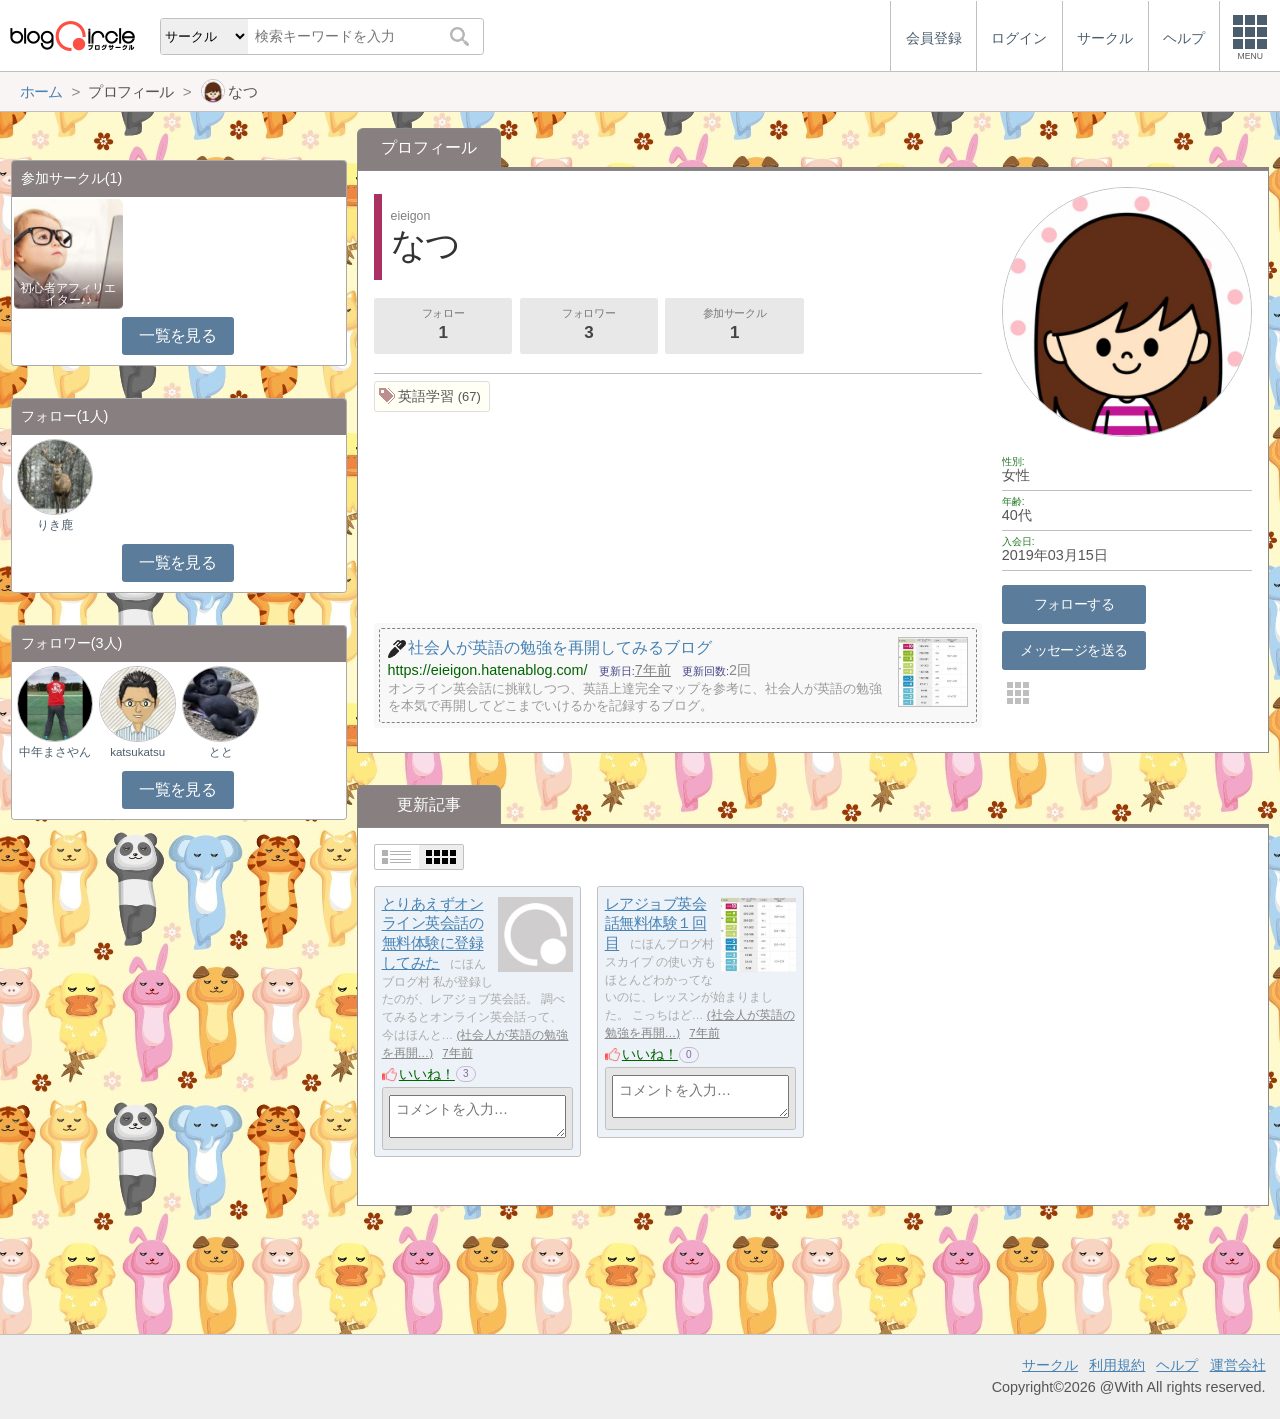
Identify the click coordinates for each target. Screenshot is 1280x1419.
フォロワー (589, 326)
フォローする (1074, 604)
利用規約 (1117, 1365)
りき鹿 (55, 525)
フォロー (443, 326)
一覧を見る (177, 335)
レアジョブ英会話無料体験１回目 (656, 923)
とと (221, 752)
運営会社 (1238, 1365)
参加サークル (735, 326)
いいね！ (427, 1074)
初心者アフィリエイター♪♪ (68, 294)
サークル (1050, 1365)
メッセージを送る (1073, 650)
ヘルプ (1177, 1365)
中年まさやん (55, 752)
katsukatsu (137, 752)
